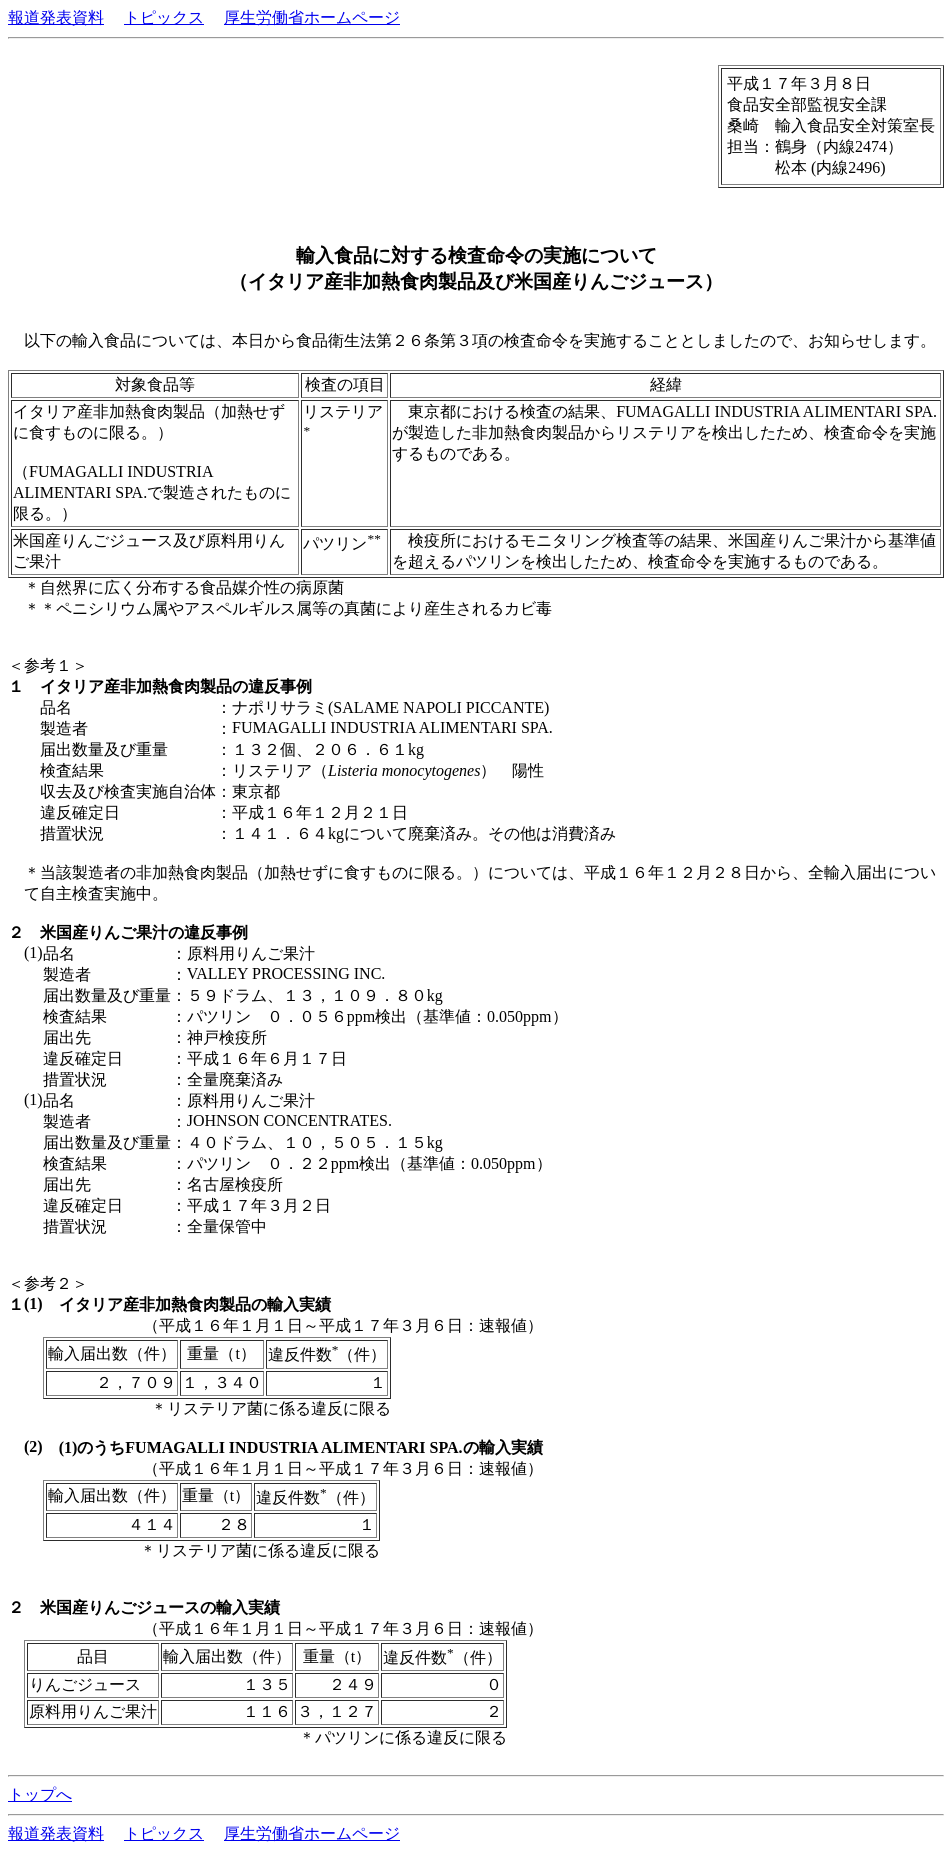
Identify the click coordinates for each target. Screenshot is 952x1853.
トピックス (164, 17)
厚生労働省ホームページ (312, 17)
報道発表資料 (56, 17)
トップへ (40, 1794)
